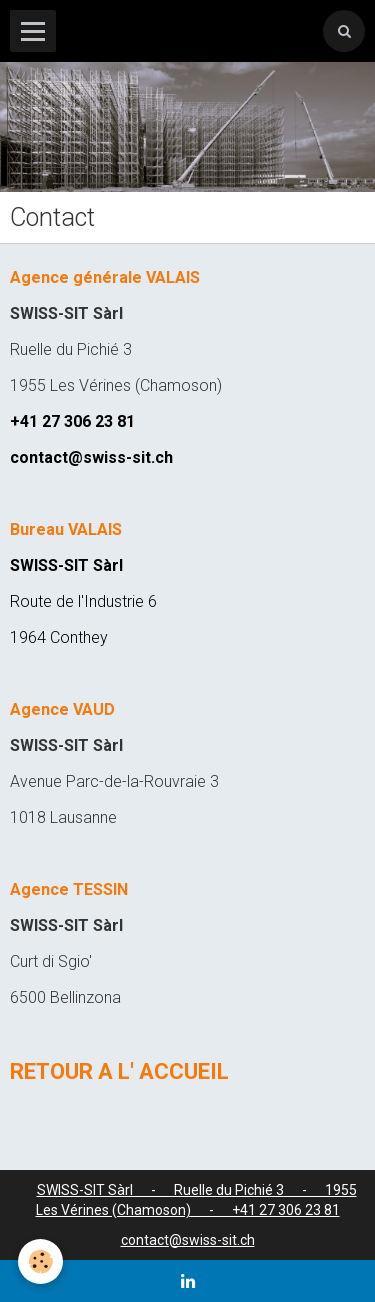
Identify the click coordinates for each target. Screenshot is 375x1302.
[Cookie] (40, 1261)
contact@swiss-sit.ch (188, 1240)
